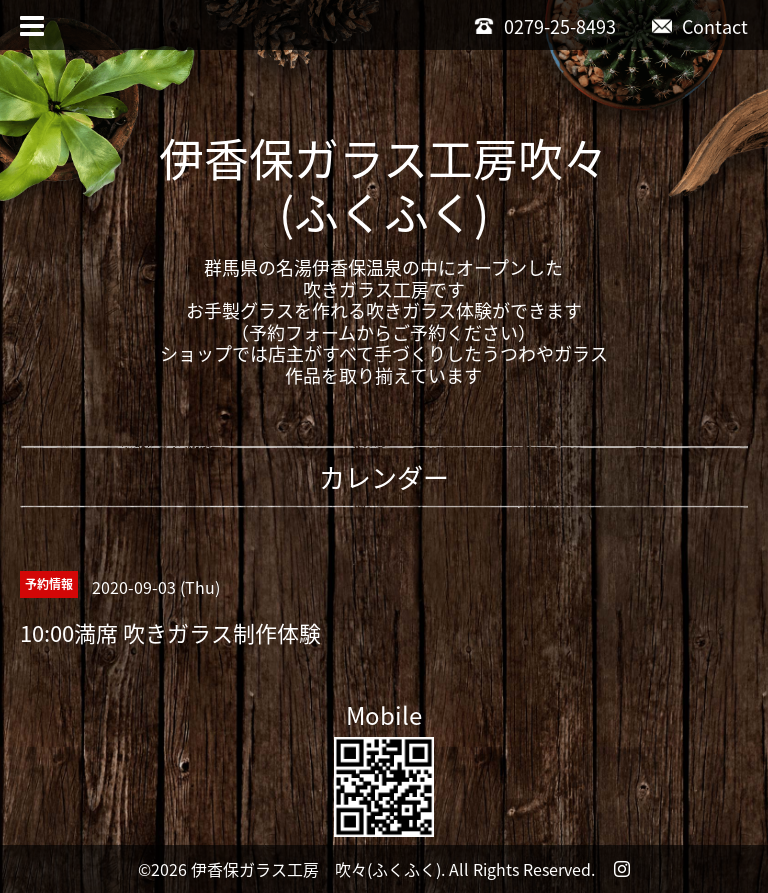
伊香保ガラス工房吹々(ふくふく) (383, 185)
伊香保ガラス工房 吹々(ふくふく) (316, 869)
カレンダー (384, 477)
